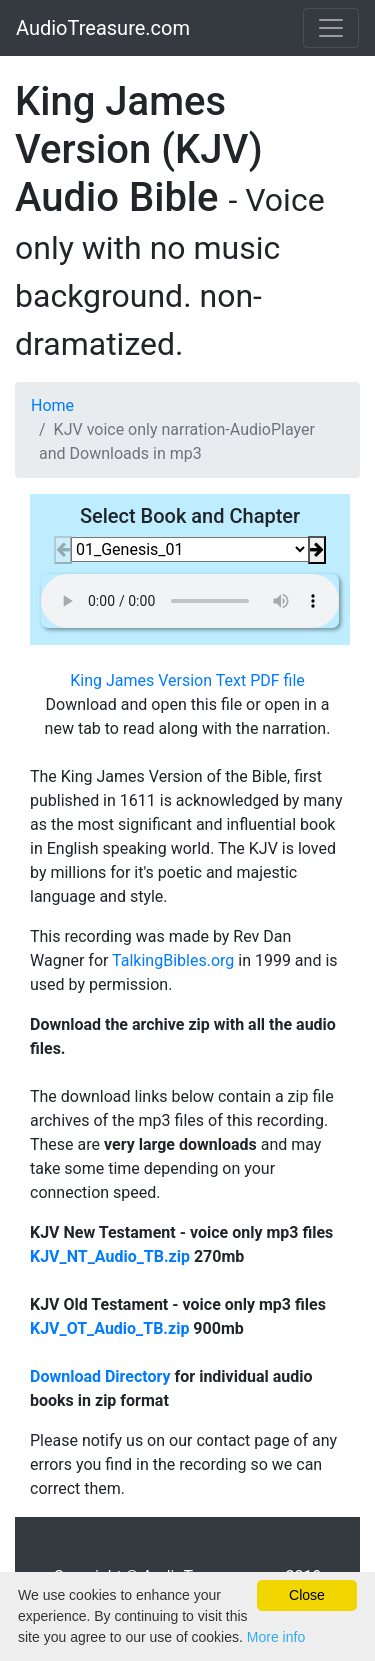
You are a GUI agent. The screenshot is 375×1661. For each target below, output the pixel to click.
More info (276, 1637)
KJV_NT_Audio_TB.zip (110, 1256)
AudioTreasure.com (103, 28)
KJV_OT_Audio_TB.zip (109, 1328)
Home (52, 405)
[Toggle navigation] (331, 28)
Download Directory (100, 1376)
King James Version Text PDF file (187, 680)
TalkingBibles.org (173, 960)
